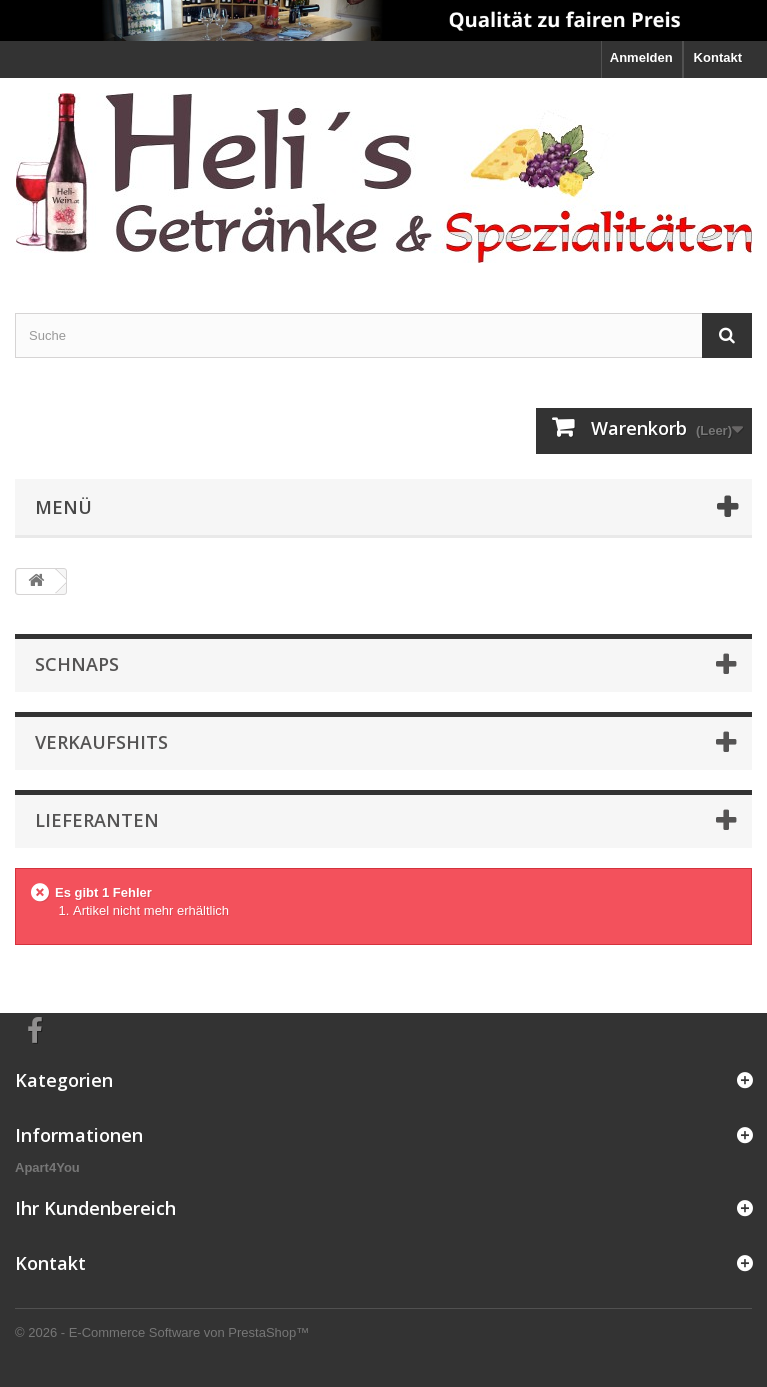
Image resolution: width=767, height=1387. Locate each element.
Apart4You (47, 1167)
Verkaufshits (101, 742)
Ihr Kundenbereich (95, 1208)
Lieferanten (97, 820)
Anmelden (641, 57)
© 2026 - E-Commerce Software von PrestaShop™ (162, 1332)
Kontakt (718, 57)
